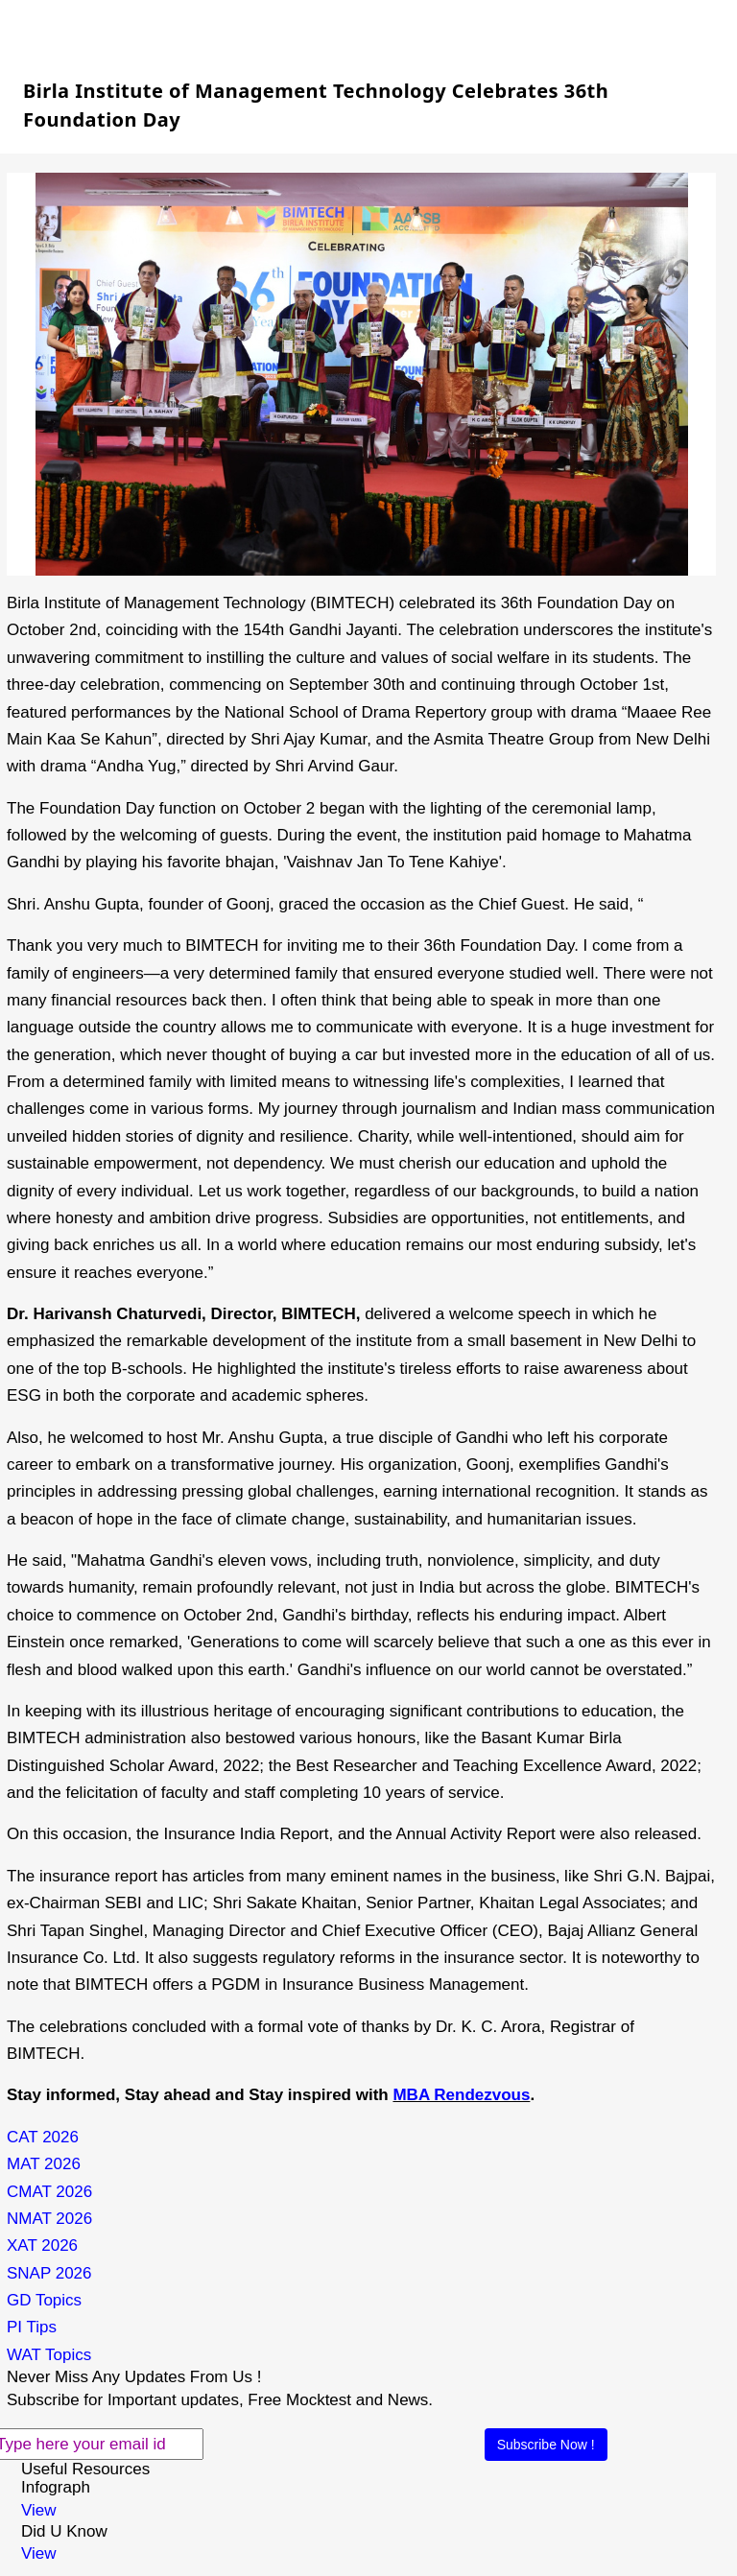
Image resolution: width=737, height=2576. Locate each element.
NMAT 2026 (49, 2219)
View (39, 2510)
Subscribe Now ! (546, 2444)
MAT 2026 (44, 2164)
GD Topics (44, 2300)
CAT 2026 (43, 2137)
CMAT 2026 (49, 2192)
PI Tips (32, 2327)
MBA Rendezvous (461, 2095)
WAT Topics (49, 2355)
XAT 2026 (42, 2245)
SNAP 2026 (49, 2273)
